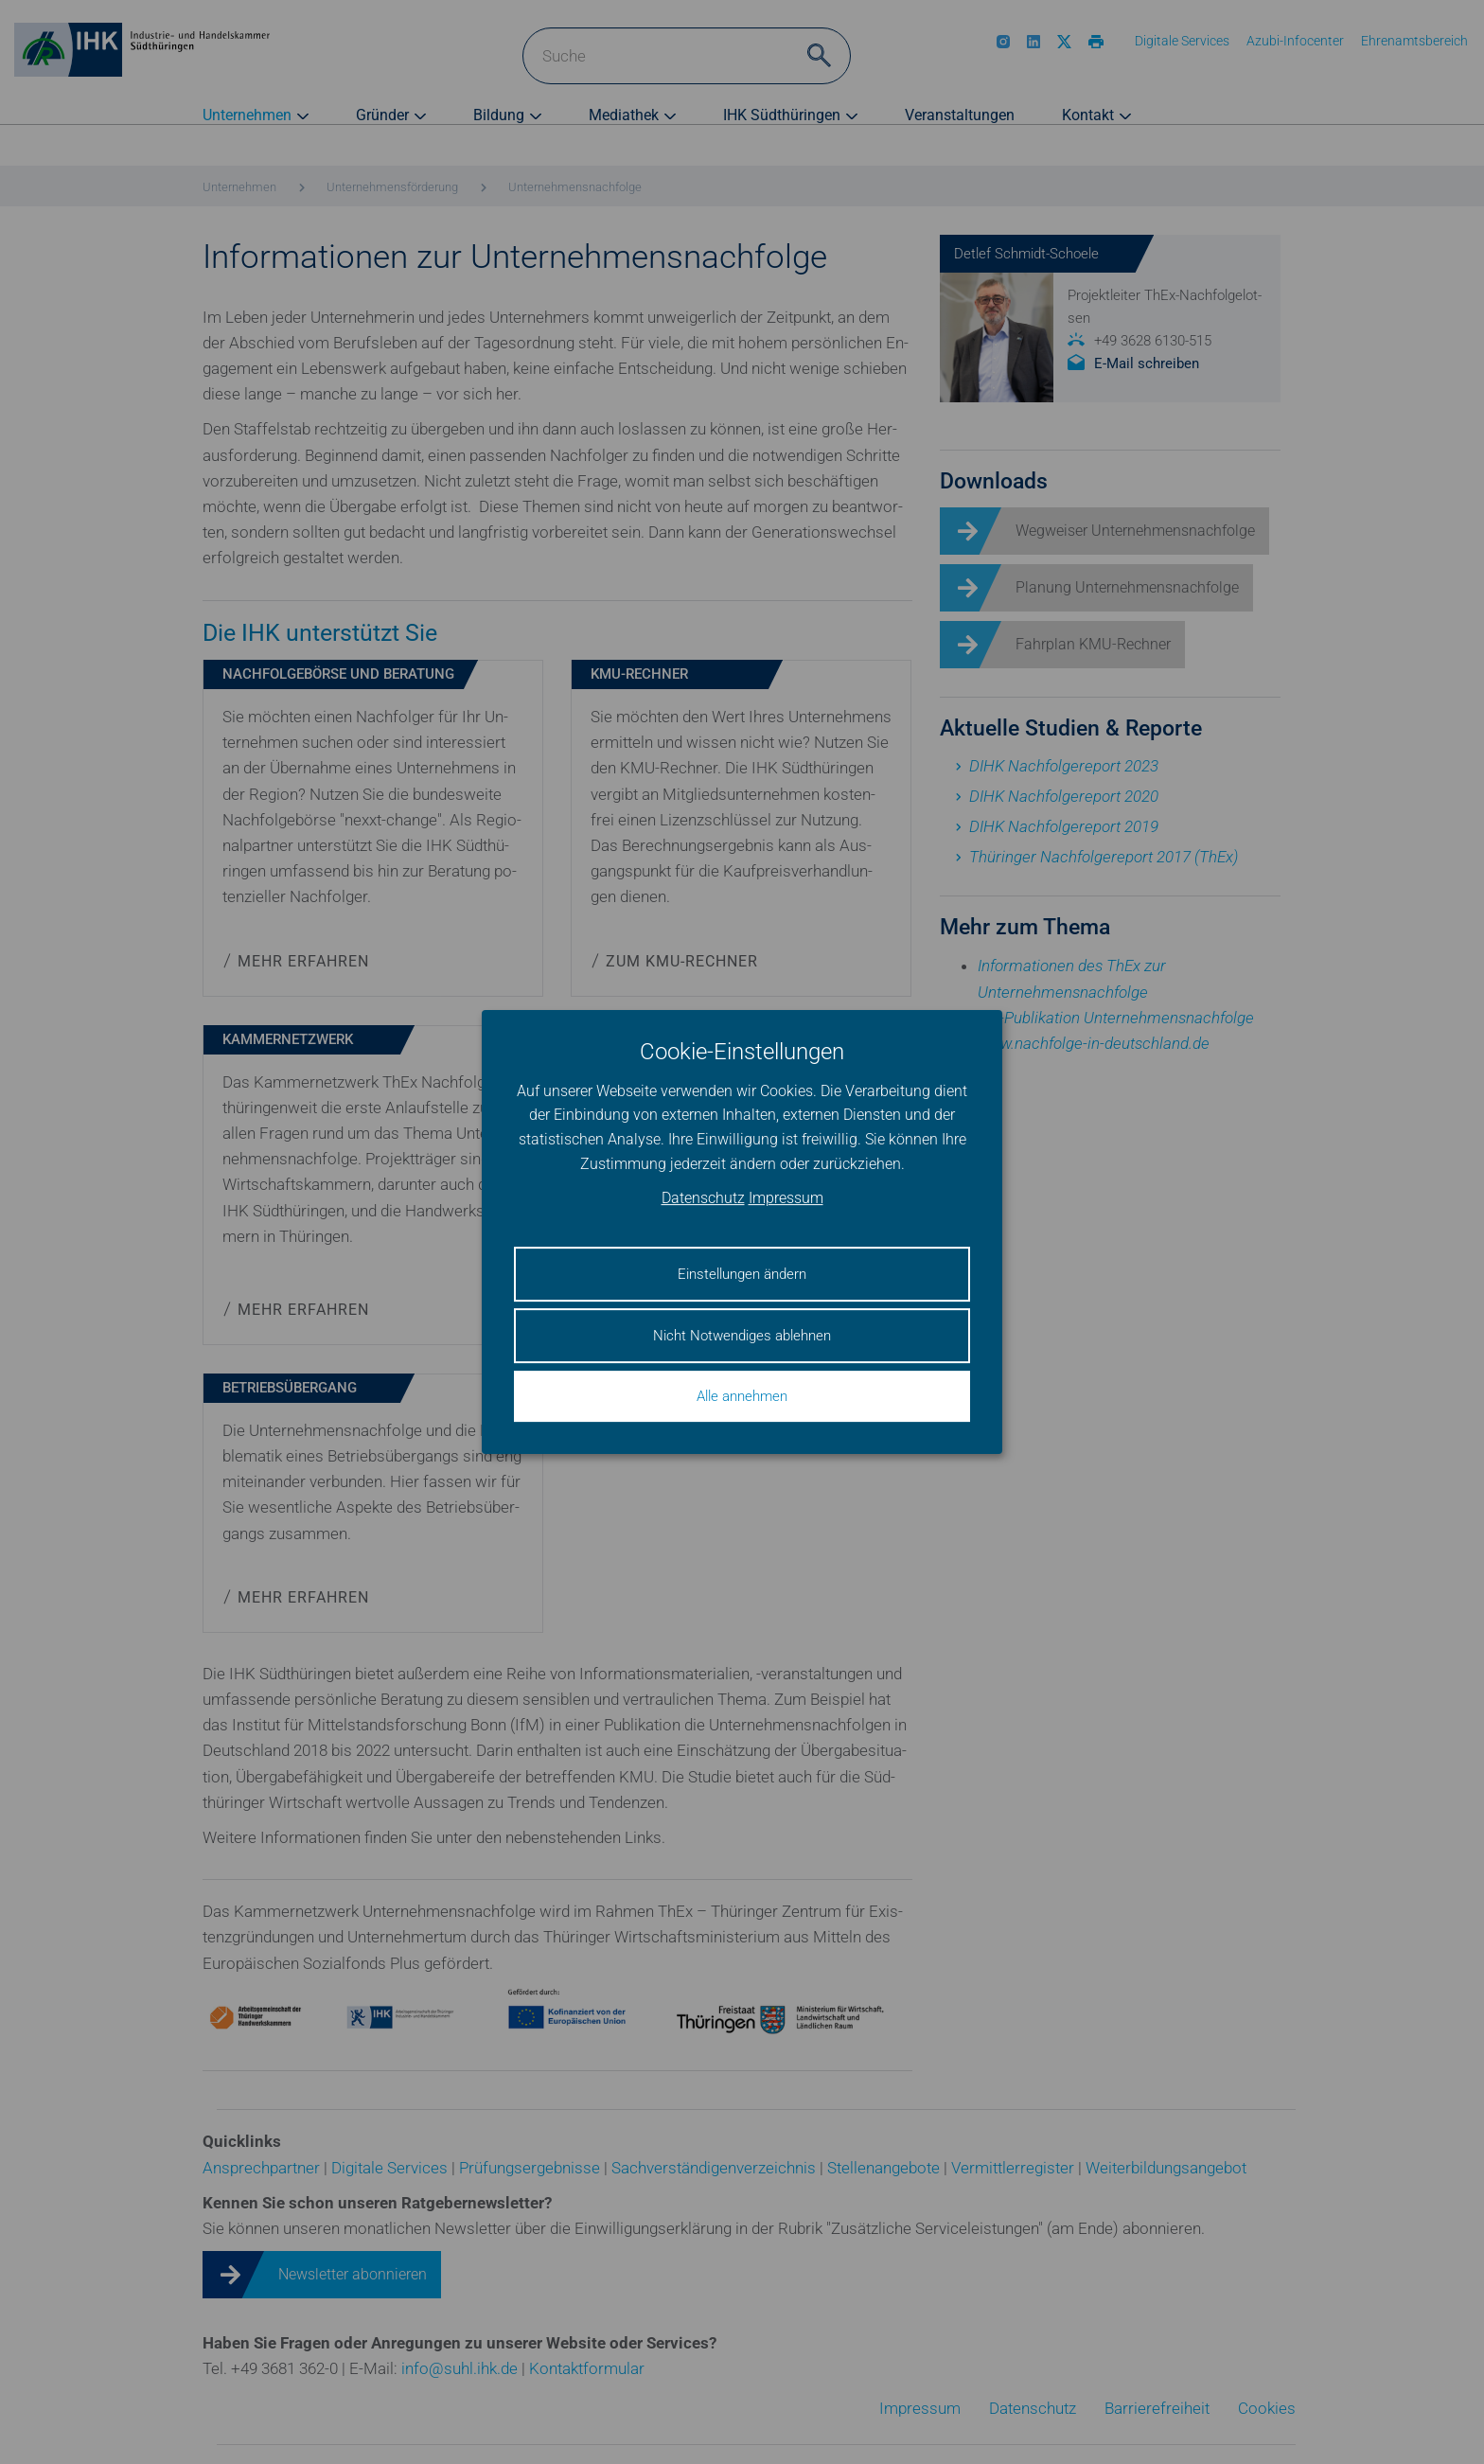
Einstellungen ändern (742, 1274)
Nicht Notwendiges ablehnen (742, 1335)
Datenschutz (703, 1199)
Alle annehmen (742, 1396)
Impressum (786, 1199)
